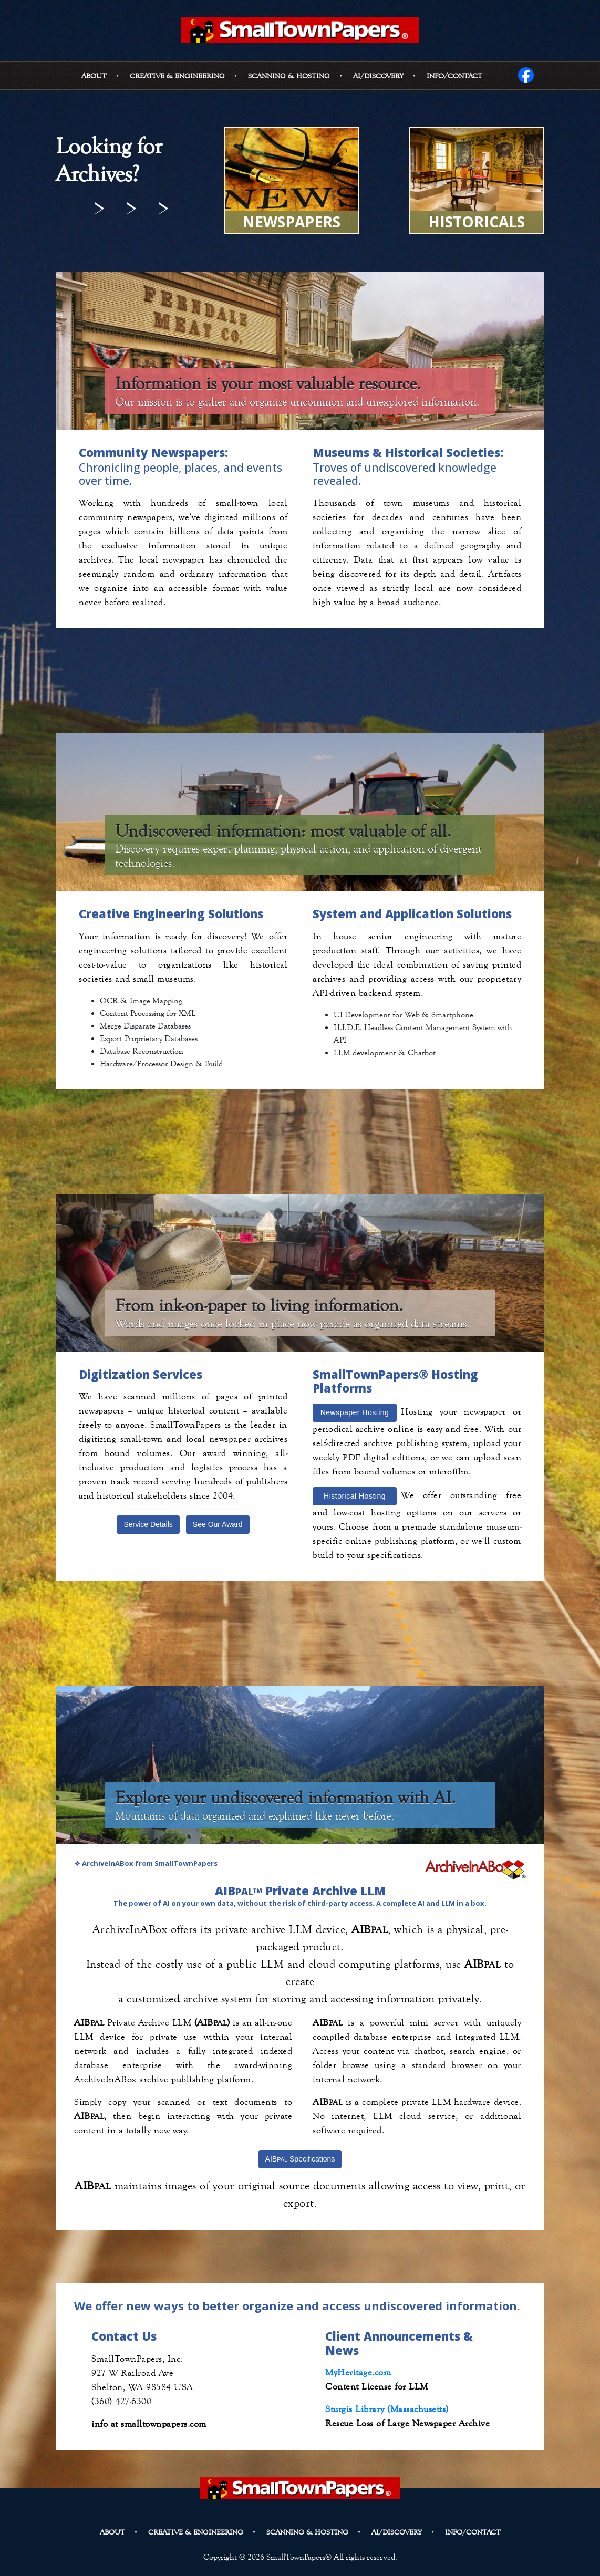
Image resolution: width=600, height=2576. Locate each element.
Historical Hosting (355, 1496)
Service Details (147, 1524)
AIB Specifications (300, 2159)
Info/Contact (454, 75)
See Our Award (218, 1524)
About (94, 75)
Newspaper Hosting (354, 1412)
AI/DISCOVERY (378, 75)
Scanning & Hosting (289, 75)
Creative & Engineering (177, 75)
